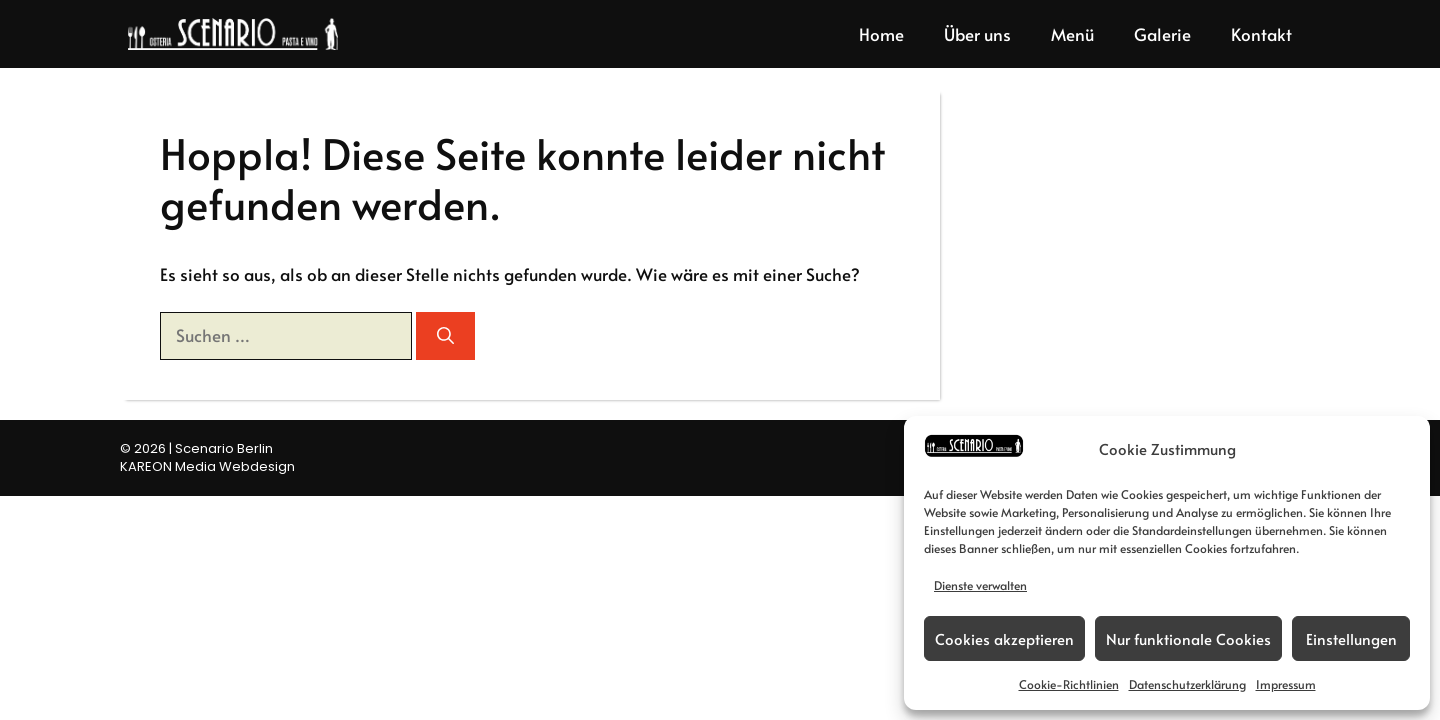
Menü (1072, 34)
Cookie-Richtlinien (1069, 684)
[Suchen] (445, 336)
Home (881, 34)
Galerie (1162, 34)
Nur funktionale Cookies (1188, 638)
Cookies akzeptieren (1004, 638)
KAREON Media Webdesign (207, 466)
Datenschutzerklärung (1187, 684)
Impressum (1286, 684)
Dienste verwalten (980, 585)
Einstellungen (1351, 638)
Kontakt (1261, 34)
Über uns (977, 34)
